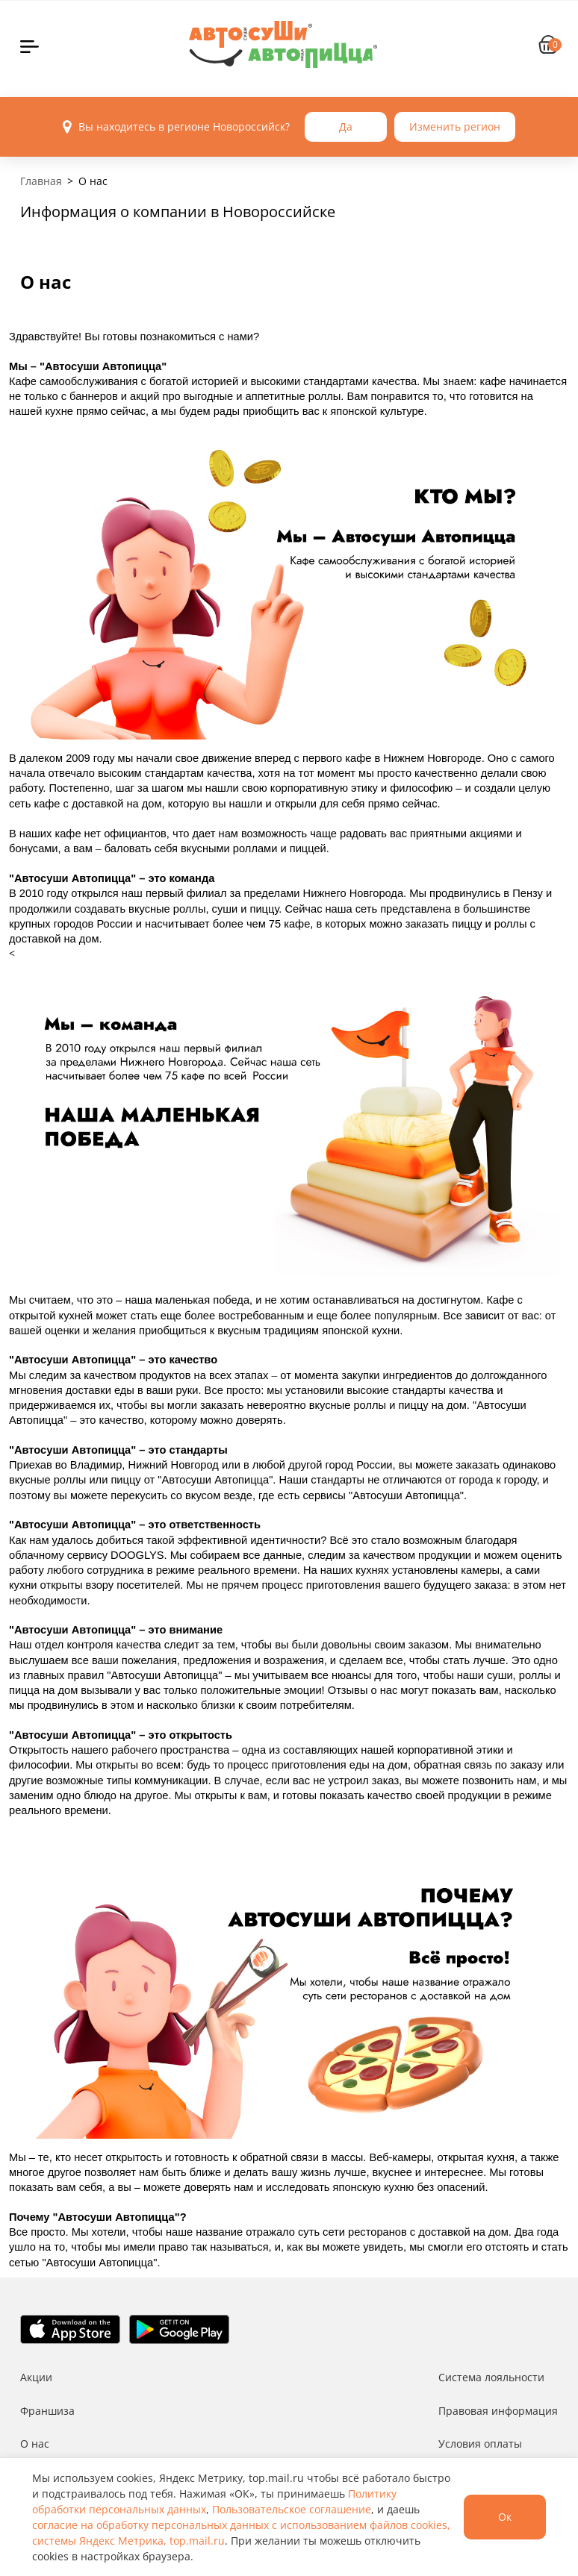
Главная (41, 181)
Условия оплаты (480, 2443)
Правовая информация (498, 2411)
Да (345, 126)
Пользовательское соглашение (291, 2509)
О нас (34, 2443)
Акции (36, 2377)
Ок (505, 2517)
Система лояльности (491, 2377)
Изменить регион (454, 126)
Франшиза (47, 2411)
